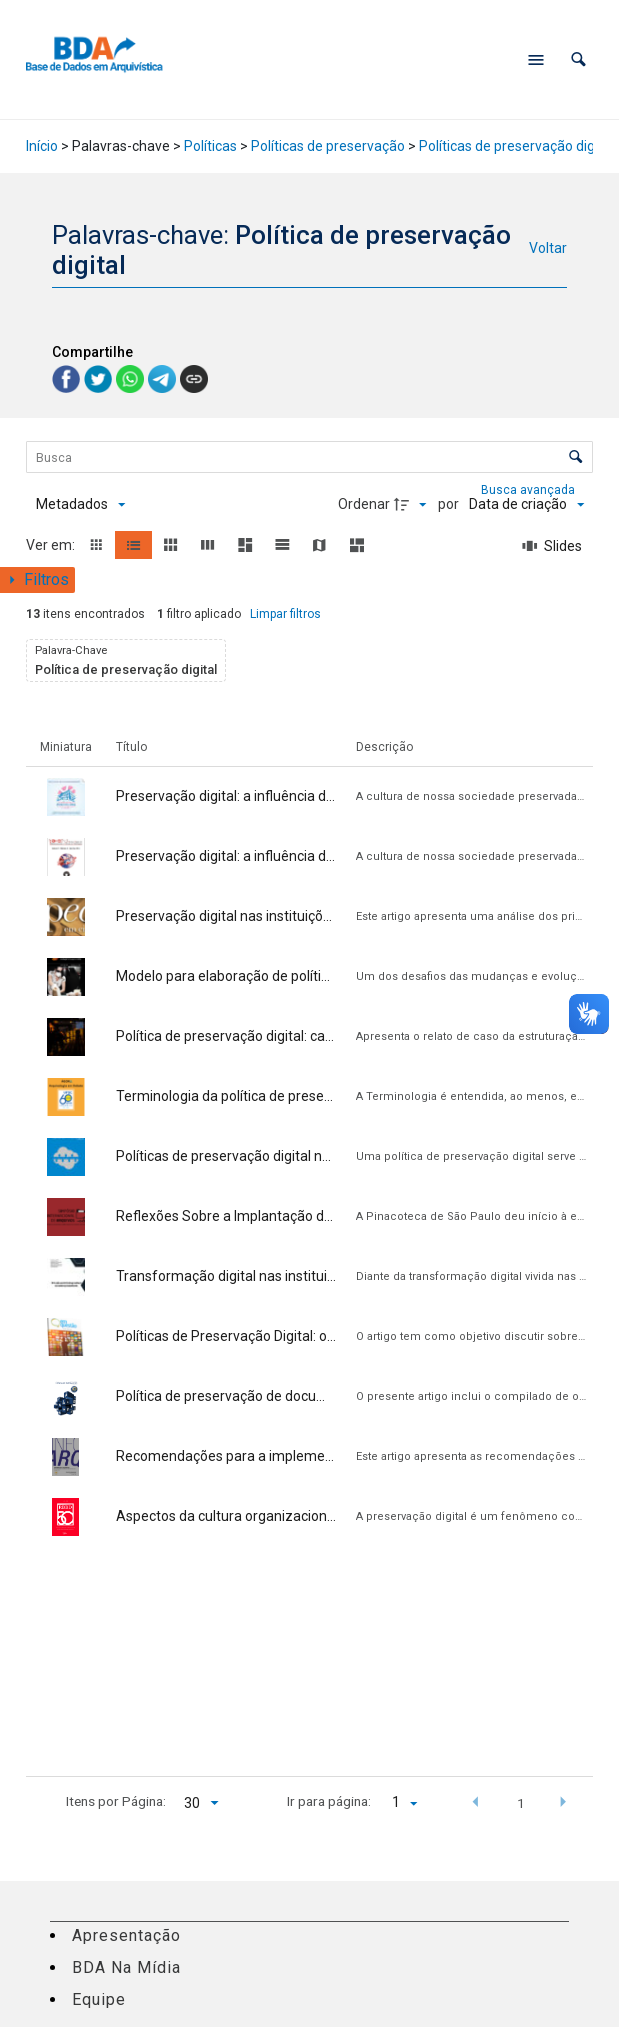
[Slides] (553, 546)
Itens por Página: (116, 1801)
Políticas (210, 146)
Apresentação (126, 1935)
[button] (578, 59)
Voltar (548, 248)
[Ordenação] (526, 505)
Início (42, 146)
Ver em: (52, 545)
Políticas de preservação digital (516, 146)
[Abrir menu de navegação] (536, 60)
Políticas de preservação (328, 146)
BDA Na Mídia (126, 1967)
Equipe (99, 1999)
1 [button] (521, 1803)
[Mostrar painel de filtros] (37, 580)
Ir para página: (329, 1801)
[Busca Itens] (309, 457)
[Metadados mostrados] (80, 505)
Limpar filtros (285, 614)
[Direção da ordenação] (413, 505)
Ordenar (364, 504)
